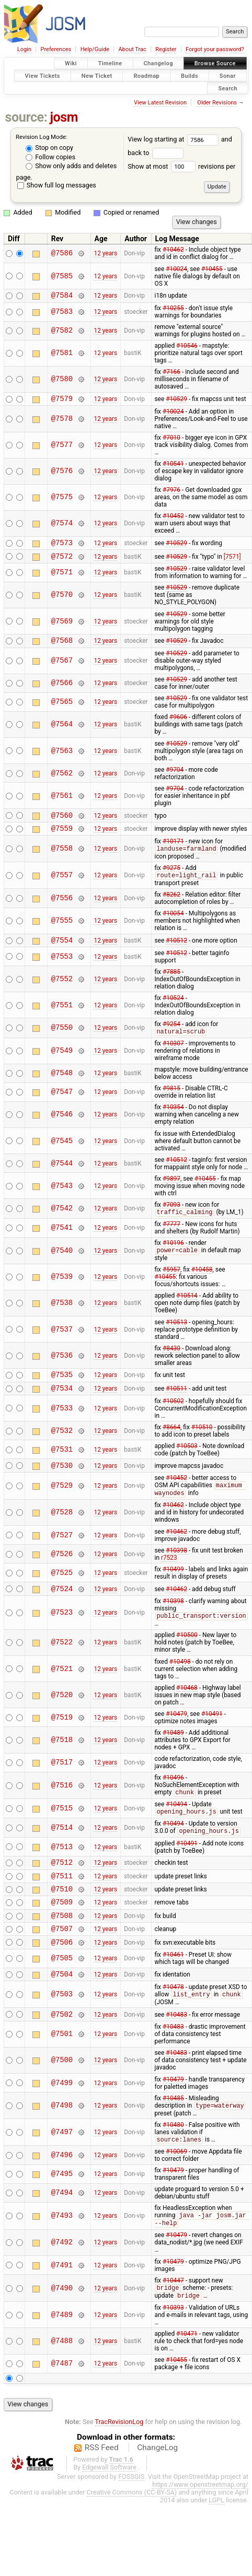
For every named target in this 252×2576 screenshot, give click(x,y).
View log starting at (174, 139)
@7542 (62, 1223)
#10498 (180, 1684)
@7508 (62, 1947)
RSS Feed (102, 2490)
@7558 (62, 860)
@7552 (62, 992)
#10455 (212, 269)
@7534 (62, 1406)
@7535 (62, 1391)
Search (227, 88)
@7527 (62, 1556)
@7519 (62, 1740)
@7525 (62, 1593)
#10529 (176, 401)
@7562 (62, 781)
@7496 (62, 2195)
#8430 (171, 1363)
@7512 (62, 1888)
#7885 (171, 985)
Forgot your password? (215, 49)
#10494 (176, 1827)
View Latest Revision (160, 102)
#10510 (202, 1445)
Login (24, 49)
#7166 (171, 373)
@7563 (62, 758)
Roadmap (146, 75)
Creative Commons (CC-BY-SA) (132, 2534)
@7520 (62, 1718)
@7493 (62, 2257)
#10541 (173, 466)
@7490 (62, 2330)
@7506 (62, 1977)
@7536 (62, 1370)
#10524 (173, 1011)
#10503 (187, 1464)
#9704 (175, 777)
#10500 (187, 1658)
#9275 (171, 879)
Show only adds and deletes (71, 166)
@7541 (62, 1243)
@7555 (62, 933)
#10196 (173, 1257)
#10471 (187, 2376)
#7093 (171, 1218)
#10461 (173, 1990)
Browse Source (215, 63)
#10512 (176, 953)
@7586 (62, 253)
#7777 (171, 1238)
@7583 (62, 314)
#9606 (178, 724)
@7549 (62, 1065)
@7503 (62, 2032)
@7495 (62, 2214)
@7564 (62, 732)
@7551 (62, 1019)
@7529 (62, 1506)
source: (26, 117)
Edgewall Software (109, 2509)
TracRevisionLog (119, 2464)
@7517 (62, 1786)
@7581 (62, 355)
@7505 (62, 1994)
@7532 (62, 1449)
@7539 (62, 1292)
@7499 (62, 2122)
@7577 (62, 448)
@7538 (62, 1318)
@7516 (62, 1809)
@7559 (62, 839)
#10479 (176, 1736)
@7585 (62, 276)
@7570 (62, 601)
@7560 (62, 824)
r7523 (169, 1578)
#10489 (173, 1755)
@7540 (62, 1266)
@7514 (62, 1852)
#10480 (173, 2164)
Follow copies (50, 157)
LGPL (216, 2542)
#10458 (202, 1284)
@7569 (62, 627)
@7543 (62, 1200)
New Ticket (97, 75)
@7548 (62, 1087)
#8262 (171, 906)
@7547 (62, 1106)
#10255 (173, 309)
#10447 (173, 2321)
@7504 (62, 2011)
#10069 (176, 2191)
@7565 (62, 710)
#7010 (171, 440)
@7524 (62, 1611)
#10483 (176, 2052)
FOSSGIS (131, 2519)
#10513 (176, 1337)
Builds (189, 75)
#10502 (173, 1419)
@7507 (62, 1962)
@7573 (62, 547)
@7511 (62, 1903)
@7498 (62, 2145)
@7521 (62, 1692)
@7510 (62, 1918)
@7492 (62, 2284)
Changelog (158, 63)
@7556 (62, 910)
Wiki (71, 63)
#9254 (171, 1037)
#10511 (176, 1405)
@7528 (62, 1533)
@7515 (62, 1832)
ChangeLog (157, 2490)
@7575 (62, 500)
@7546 (62, 1129)
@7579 (62, 401)
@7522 (62, 1666)
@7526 (62, 1575)
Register (165, 49)
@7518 (62, 1763)
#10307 (173, 1057)
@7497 (62, 2172)
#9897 (171, 1192)
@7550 (62, 1041)
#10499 (173, 1590)
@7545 (62, 1155)
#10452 (173, 519)
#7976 (171, 493)
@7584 (62, 296)
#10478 (173, 2024)
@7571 (62, 579)
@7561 (62, 803)
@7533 (62, 1426)
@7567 (62, 669)
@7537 (62, 1344)
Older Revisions (217, 102)
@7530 (62, 1485)
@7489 (62, 2357)
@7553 (62, 970)
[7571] (232, 562)
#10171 (173, 852)
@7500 (62, 2099)
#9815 (171, 1102)
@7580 (62, 381)
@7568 (62, 648)
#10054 (173, 925)
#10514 (187, 1310)
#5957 (171, 1284)
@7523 (62, 1635)
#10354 (173, 1121)
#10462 (173, 249)
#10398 (176, 1571)
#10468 (187, 1710)
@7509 (62, 1932)
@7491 (62, 2306)
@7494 (62, 2233)
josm (64, 117)
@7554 (62, 953)
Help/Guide (95, 49)
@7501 (62, 2073)
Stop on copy (49, 147)
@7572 (62, 562)
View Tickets (42, 75)
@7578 (62, 422)
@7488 (62, 2383)
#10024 (176, 269)
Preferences (55, 49)
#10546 (187, 347)
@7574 (62, 527)
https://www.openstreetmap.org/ (200, 2527)
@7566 (62, 691)
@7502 (62, 2053)
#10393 (173, 2350)
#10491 (212, 1736)
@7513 (62, 1871)
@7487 (62, 2406)
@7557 (62, 887)
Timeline (110, 63)
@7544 (62, 1177)
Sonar (228, 75)
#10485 (173, 2137)
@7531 (62, 1468)
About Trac (132, 49)
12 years (105, 253)
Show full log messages (56, 185)
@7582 (62, 332)
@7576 (62, 474)
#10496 (173, 1800)
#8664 (171, 1445)
